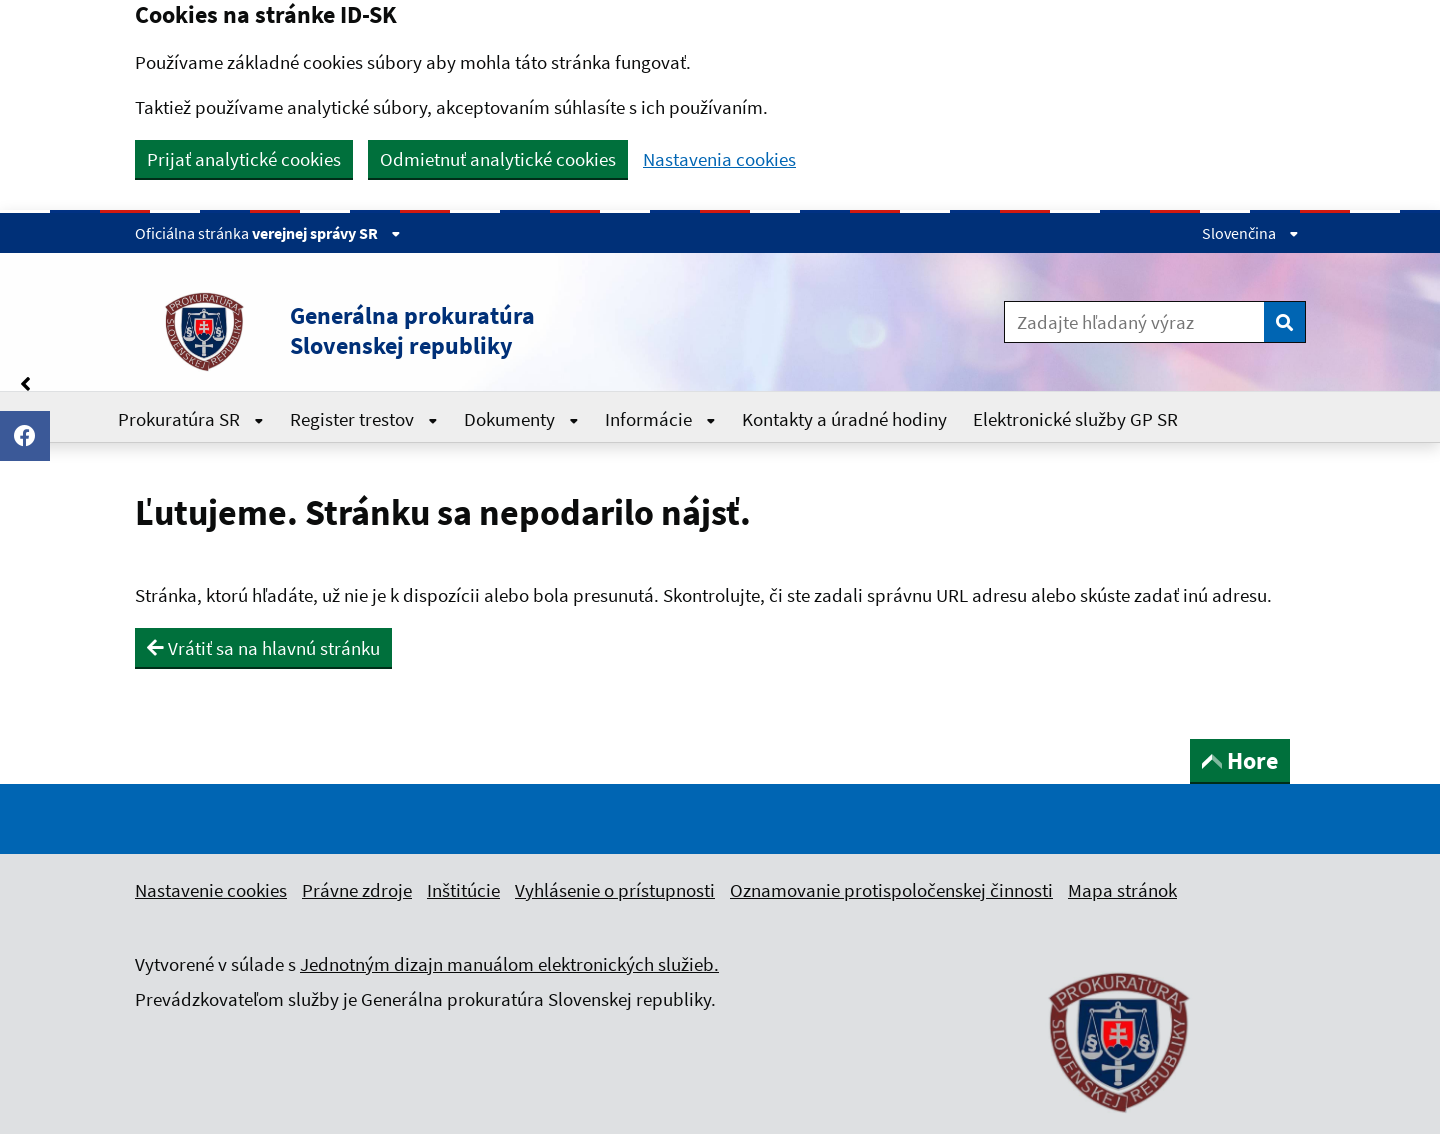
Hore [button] (1240, 760)
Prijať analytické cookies (244, 159)
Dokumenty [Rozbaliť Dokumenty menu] (521, 419)
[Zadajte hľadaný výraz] (1134, 322)
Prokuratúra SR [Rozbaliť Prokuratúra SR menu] (191, 419)
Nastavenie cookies (211, 890)
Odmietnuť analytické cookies (498, 159)
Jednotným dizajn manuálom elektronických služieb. (509, 964)
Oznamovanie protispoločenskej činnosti (891, 890)
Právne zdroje (357, 890)
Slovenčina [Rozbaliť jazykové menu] (1250, 233)
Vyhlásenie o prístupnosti (615, 890)
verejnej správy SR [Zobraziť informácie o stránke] (326, 233)
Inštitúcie (463, 890)
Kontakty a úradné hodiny (844, 419)
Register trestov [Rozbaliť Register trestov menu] (364, 419)
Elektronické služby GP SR (1075, 419)
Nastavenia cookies (719, 159)
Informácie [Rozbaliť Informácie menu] (660, 419)
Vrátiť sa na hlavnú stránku (263, 648)
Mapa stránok (1122, 890)
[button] (479, 331)
